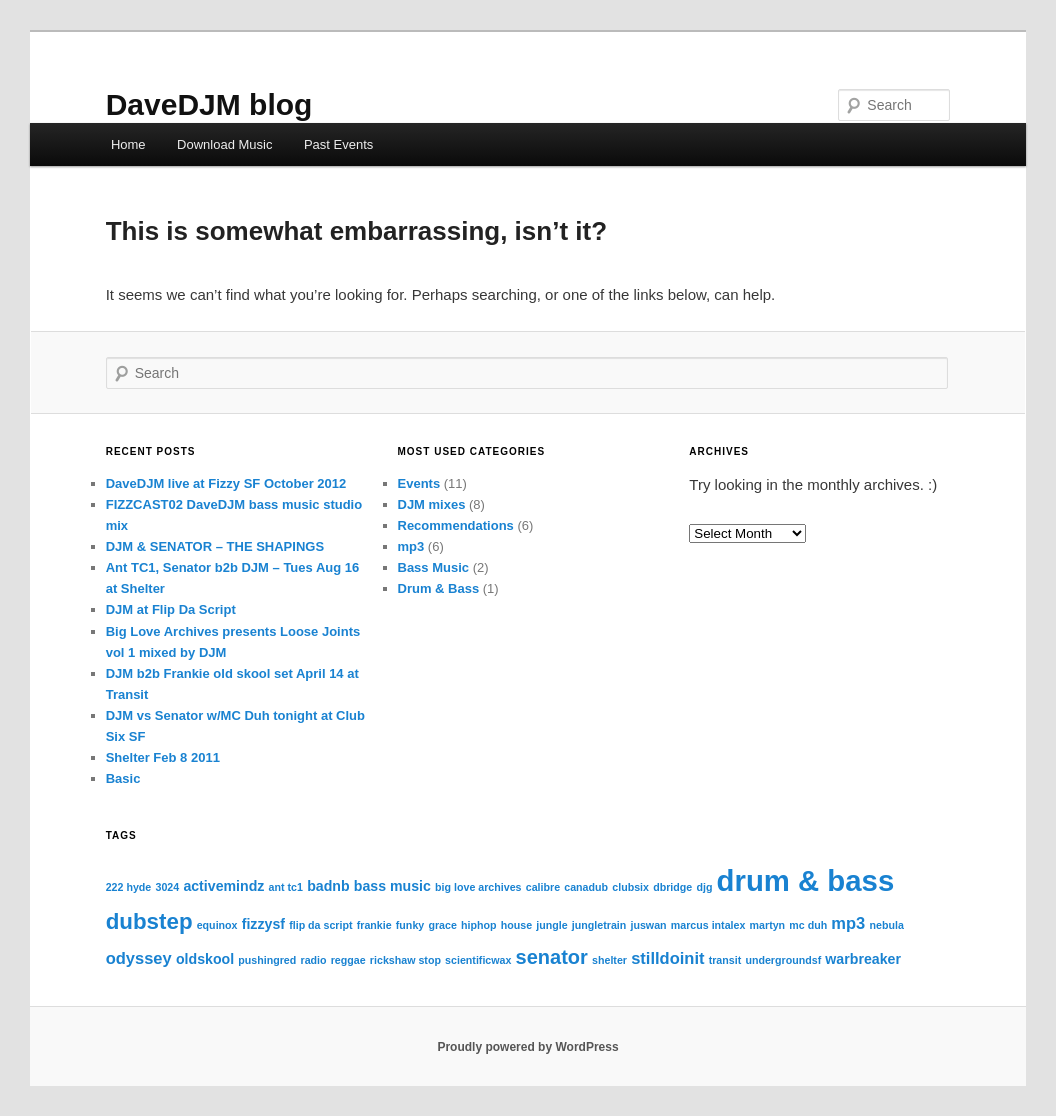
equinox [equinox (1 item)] (217, 925)
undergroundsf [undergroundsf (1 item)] (783, 960)
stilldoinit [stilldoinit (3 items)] (667, 958)
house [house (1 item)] (516, 925)
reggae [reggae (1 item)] (348, 960)
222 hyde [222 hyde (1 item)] (129, 887)
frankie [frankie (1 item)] (374, 925)
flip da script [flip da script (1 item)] (320, 925)
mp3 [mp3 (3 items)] (848, 923)
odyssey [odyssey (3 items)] (139, 958)
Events (419, 483)
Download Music (224, 144)
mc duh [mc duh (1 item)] (808, 925)
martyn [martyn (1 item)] (768, 925)
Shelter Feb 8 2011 (163, 757)
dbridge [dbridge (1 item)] (672, 887)
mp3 (411, 546)
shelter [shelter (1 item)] (609, 960)
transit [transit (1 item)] (725, 960)
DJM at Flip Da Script (171, 609)
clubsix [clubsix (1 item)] (630, 887)
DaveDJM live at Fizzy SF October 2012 (226, 483)
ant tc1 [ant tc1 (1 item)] (286, 887)
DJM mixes (432, 504)
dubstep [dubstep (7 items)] (149, 921)
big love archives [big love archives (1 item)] (478, 887)
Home (128, 144)
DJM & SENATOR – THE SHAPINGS (215, 546)
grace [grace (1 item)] (442, 925)
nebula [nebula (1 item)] (886, 925)
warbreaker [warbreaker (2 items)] (863, 959)
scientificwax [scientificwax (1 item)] (478, 960)
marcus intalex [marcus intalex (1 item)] (708, 925)
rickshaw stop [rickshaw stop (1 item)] (405, 960)
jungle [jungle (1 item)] (551, 925)
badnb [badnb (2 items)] (328, 886)
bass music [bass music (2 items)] (392, 886)
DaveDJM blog (209, 104)
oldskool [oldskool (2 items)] (205, 959)
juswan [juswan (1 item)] (648, 925)
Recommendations (456, 525)
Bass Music (434, 567)
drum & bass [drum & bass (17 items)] (806, 880)
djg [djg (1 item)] (704, 887)
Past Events (338, 144)
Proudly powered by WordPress (527, 1047)
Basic (123, 778)
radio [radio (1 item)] (313, 960)
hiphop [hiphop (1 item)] (479, 925)
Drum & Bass (439, 588)
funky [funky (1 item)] (410, 925)
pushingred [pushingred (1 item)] (267, 960)
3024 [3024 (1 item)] (167, 887)
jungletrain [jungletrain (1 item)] (599, 925)
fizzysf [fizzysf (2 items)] (263, 924)
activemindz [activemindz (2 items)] (223, 886)
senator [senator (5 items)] (552, 957)
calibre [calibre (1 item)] (543, 887)
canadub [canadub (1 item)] (586, 887)
